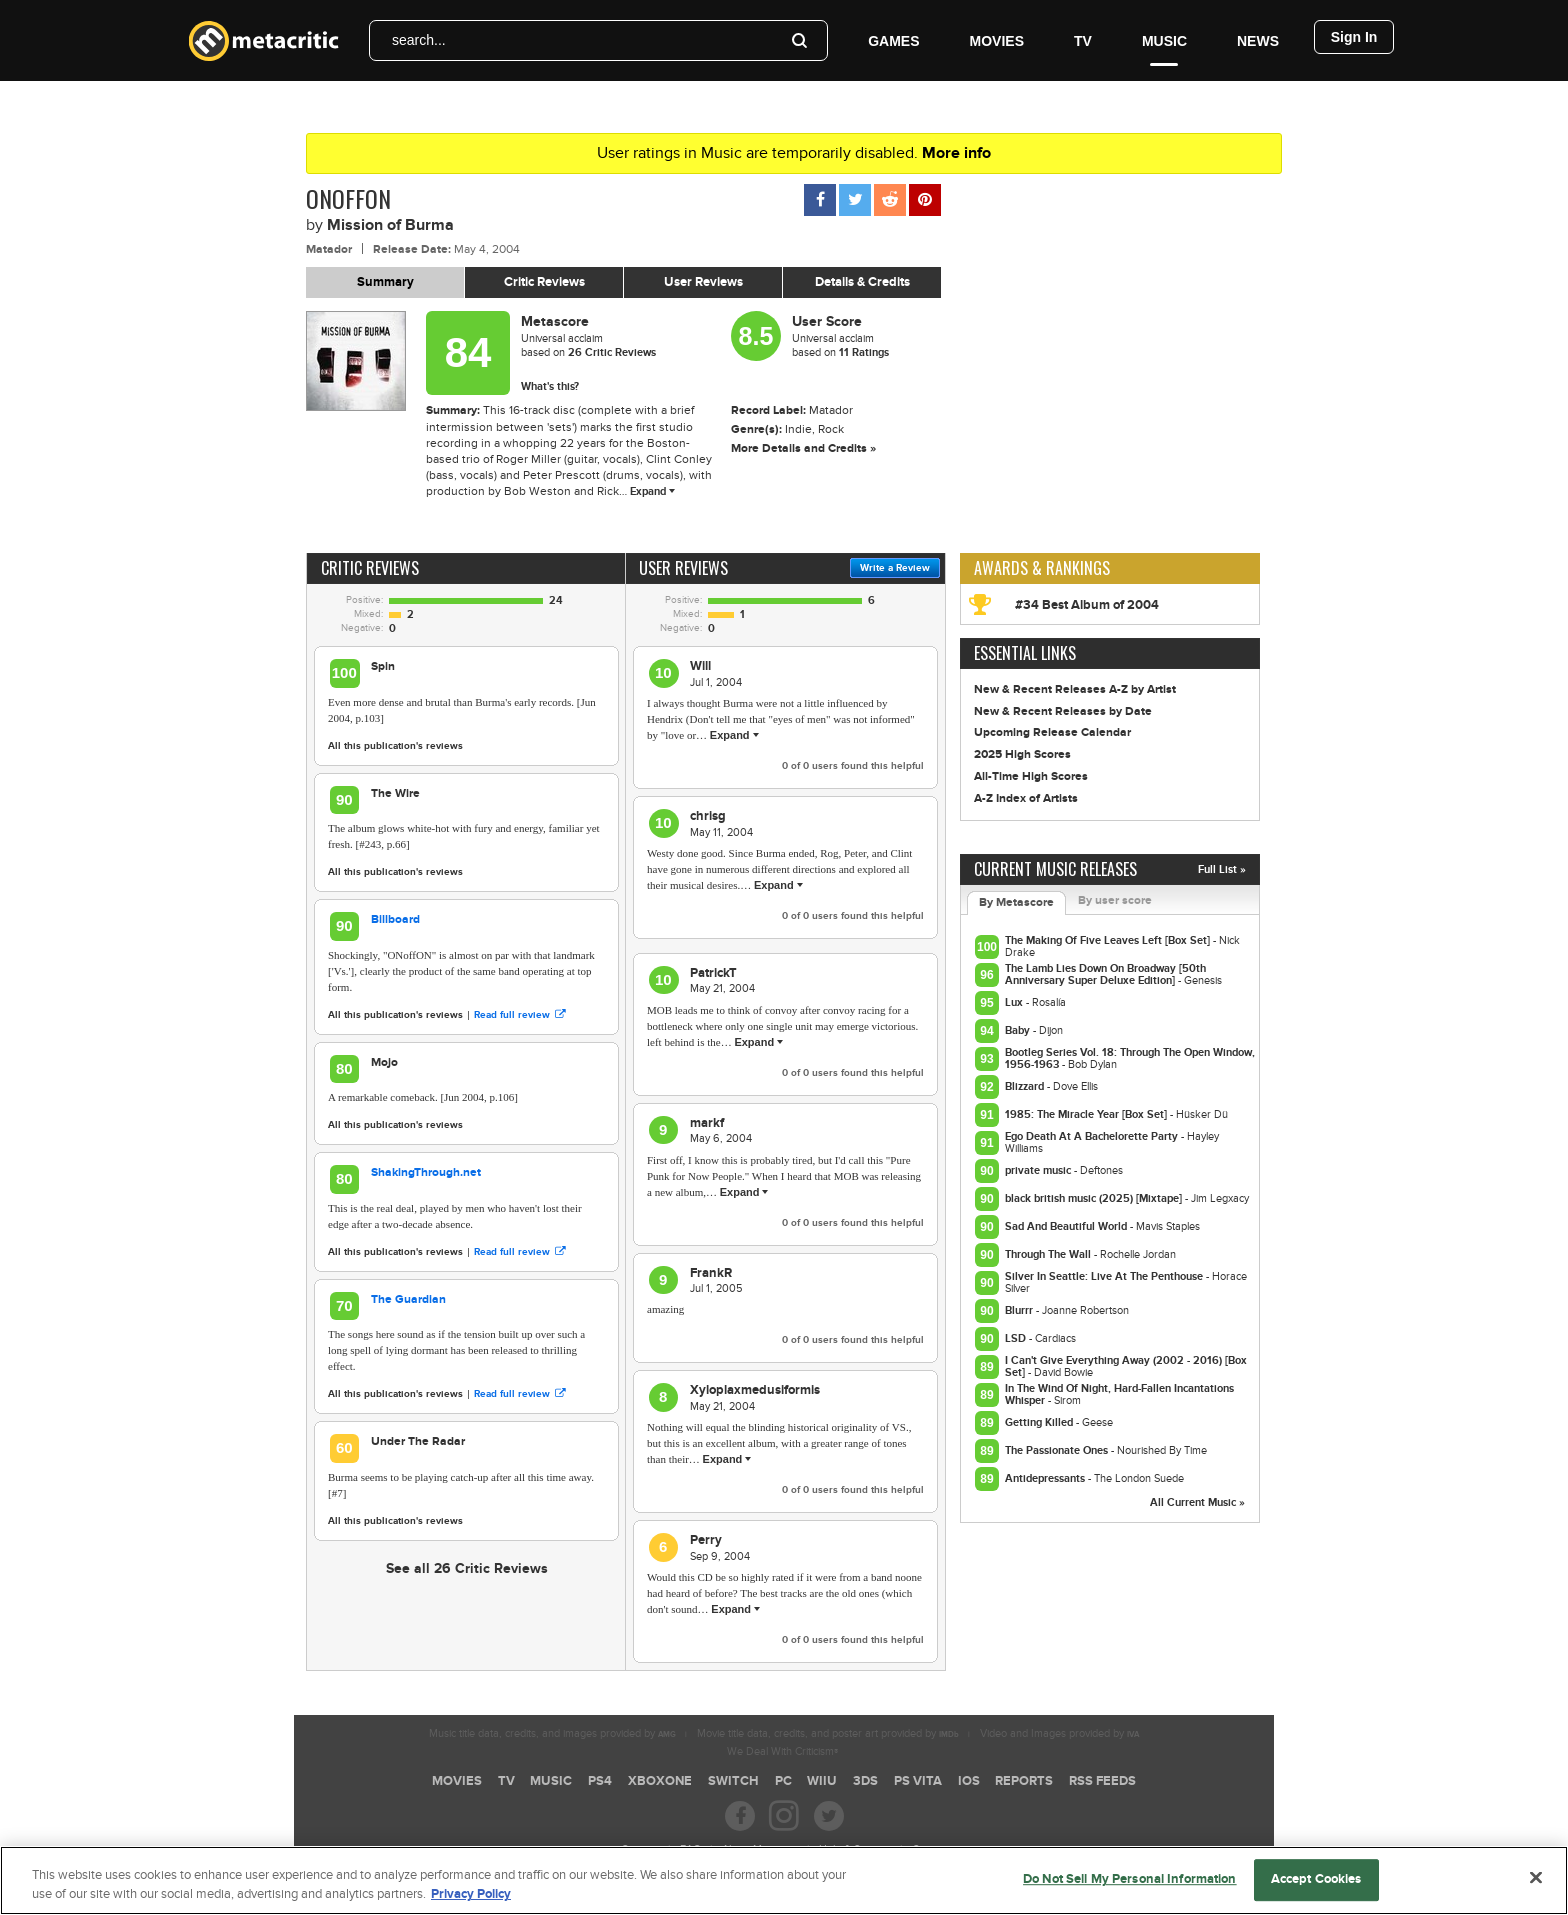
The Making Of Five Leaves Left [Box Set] (1109, 940)
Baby (1019, 1030)
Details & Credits (862, 282)
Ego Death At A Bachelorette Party (1093, 1136)
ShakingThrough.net (426, 1172)
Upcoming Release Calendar (1052, 732)
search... (419, 40)
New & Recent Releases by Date (1063, 711)
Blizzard (1026, 1086)
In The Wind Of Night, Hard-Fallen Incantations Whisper (1119, 1394)
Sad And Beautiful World (1067, 1226)
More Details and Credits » (803, 448)
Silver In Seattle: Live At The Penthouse (1105, 1276)
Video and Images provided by (1059, 1733)
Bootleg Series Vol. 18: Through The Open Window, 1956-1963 (1130, 1058)
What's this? (550, 386)
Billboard (395, 919)
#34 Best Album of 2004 (1087, 605)
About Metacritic (760, 1849)
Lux (1015, 1002)
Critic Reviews (544, 282)
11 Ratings (864, 352)
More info (956, 153)
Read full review (519, 1015)
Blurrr (1020, 1310)
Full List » (1222, 869)
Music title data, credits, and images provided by (552, 1733)
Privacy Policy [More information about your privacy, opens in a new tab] (471, 1906)
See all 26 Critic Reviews (467, 1568)
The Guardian (408, 1299)
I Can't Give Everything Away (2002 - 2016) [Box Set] (1126, 1366)
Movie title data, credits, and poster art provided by (828, 1733)
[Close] (1536, 1890)
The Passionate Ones (1058, 1450)
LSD (1017, 1338)
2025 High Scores (1022, 754)
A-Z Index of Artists (1026, 798)
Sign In (1354, 37)
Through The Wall (1049, 1254)
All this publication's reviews (395, 746)
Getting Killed (1040, 1422)
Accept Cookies (1316, 1891)
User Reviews (703, 282)
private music (1039, 1170)
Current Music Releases (1055, 869)
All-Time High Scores (1031, 776)
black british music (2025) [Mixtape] (1095, 1198)
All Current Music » (1197, 1502)
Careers (640, 1849)
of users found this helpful (853, 766)
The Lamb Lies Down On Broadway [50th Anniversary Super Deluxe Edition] (1105, 974)
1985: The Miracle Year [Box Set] (1087, 1114)
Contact (930, 1849)
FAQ (690, 1849)
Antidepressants (1046, 1478)
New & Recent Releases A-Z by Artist (1075, 689)
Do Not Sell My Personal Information (1130, 1891)
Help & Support (855, 1849)
